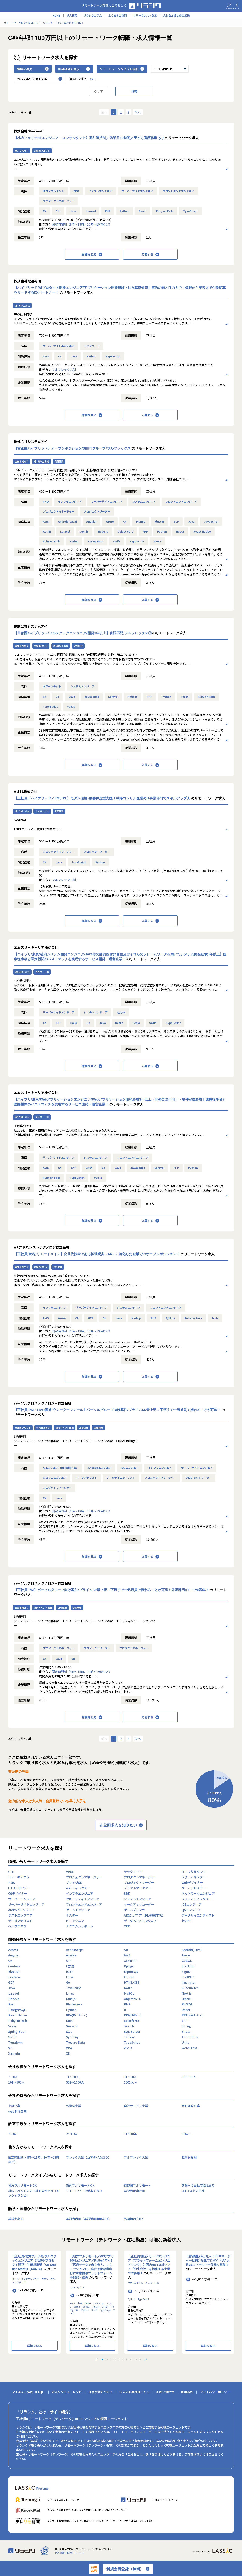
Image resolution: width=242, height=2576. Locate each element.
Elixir (69, 1971)
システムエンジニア (144, 501)
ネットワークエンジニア (198, 1893)
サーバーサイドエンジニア (137, 191)
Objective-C (125, 531)
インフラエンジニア (100, 191)
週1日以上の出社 (193, 2191)
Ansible (71, 1955)
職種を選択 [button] (33, 69)
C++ (58, 211)
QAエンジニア (191, 1910)
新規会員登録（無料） (127, 2568)
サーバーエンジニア (21, 1899)
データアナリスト (86, 1478)
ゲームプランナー (136, 1910)
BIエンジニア (75, 1920)
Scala (136, 1023)
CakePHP (130, 1960)
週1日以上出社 (22, 305)
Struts (186, 2031)
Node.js (103, 531)
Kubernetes (190, 1988)
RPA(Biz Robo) (76, 2015)
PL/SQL (187, 2004)
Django (140, 521)
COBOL (187, 1960)
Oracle (186, 1998)
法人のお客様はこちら (134, 2392)
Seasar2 (71, 2026)
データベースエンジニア (140, 1920)
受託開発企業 (191, 2105)
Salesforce (131, 2020)
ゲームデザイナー (194, 1888)
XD (68, 2053)
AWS (46, 356)
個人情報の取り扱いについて (69, 2552)
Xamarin (14, 2053)
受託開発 (59, 461)
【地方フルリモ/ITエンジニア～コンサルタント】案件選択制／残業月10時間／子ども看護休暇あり (89, 138)
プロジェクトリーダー (97, 511)
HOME (56, 15)
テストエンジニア (20, 1915)
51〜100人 (189, 2077)
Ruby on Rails (165, 211)
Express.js (131, 1971)
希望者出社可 (41, 645)
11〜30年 (130, 2134)
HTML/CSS (131, 1982)
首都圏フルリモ (42, 150)
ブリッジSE (74, 1882)
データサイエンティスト (120, 1478)
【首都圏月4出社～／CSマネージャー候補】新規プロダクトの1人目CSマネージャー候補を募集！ (208, 2261)
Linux (70, 1993)
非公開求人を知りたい (121, 1825)
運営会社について (101, 2392)
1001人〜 (130, 2082)
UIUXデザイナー (19, 1888)
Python (124, 211)
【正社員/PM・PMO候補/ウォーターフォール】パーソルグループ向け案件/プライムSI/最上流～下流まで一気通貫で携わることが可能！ (117, 1410)
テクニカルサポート (79, 1926)
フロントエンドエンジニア (178, 191)
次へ (138, 112)
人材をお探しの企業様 (176, 15)
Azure (110, 521)
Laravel (91, 211)
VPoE (70, 1871)
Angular (91, 521)
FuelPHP (188, 1977)
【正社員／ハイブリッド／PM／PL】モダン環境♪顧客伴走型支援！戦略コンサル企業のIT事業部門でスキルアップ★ (102, 798)
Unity (185, 2042)
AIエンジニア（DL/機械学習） (61, 1468)
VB (73, 1659)
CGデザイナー (17, 1893)
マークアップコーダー (139, 1904)
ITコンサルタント (53, 191)
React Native (202, 531)
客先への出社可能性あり (198, 2185)
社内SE (121, 1012)
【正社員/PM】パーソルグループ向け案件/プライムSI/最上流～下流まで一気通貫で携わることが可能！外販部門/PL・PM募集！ (111, 1590)
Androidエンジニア (100, 1468)
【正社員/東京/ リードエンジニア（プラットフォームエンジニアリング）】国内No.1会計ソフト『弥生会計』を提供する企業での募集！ (149, 2265)
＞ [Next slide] (145, 2359)
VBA (69, 2048)
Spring (74, 541)
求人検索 (72, 15)
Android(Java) (67, 521)
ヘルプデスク (17, 1926)
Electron (14, 1971)
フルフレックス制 (64, 369)
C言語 (73, 1023)
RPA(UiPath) (132, 2015)
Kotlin (47, 531)
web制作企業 (17, 2111)
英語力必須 (15, 2219)
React (143, 211)
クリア (98, 91)
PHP (107, 211)
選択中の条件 (78, 79)
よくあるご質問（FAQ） (28, 2392)
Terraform (15, 2042)
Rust (69, 2020)
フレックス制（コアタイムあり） (88, 2157)
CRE (127, 1926)
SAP (184, 2020)
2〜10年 (71, 2134)
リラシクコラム (92, 15)
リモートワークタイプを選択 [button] (122, 69)
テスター (72, 1915)
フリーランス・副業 (145, 15)
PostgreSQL (17, 2009)
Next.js (84, 531)
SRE (127, 1893)
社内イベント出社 (64, 1427)
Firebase (14, 1977)
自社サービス (42, 811)
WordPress (189, 2048)
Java (73, 211)
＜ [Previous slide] (96, 2359)
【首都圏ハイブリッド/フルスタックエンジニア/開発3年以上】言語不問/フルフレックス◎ (83, 633)
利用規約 (187, 2392)
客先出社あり (21, 461)
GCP (176, 521)
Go (57, 696)
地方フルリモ (21, 150)
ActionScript (74, 1949)
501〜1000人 (75, 2082)
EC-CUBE (188, 1966)
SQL (69, 2031)
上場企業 (83, 1427)
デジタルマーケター (137, 1888)
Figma (186, 1971)
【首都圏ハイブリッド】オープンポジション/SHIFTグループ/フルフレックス (72, 448)
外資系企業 (73, 2105)
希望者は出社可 (134, 2191)
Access (13, 1949)
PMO (76, 191)
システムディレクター (196, 1899)
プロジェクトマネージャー (58, 201)
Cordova (14, 1966)
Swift (116, 541)
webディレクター (78, 1888)
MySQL (129, 1993)
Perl (11, 2004)
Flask (70, 1977)
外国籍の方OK (133, 2219)
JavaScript (211, 521)
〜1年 (12, 2134)
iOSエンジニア (130, 1468)
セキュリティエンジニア (82, 1899)
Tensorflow (190, 2037)
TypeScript (190, 211)
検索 (134, 91)
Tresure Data (75, 2042)
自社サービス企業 (136, 2105)
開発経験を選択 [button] (74, 69)
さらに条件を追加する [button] (39, 79)
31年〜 (186, 2134)
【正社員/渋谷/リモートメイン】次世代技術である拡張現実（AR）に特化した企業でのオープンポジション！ (97, 1254)
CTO (11, 1871)
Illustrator (189, 1982)
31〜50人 (130, 2077)
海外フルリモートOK (80, 2185)
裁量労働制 (189, 2157)
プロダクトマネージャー (57, 1488)
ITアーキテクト (52, 686)
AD (126, 1949)
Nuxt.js (71, 1998)
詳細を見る (92, 254)
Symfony (72, 2037)
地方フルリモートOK (22, 2185)
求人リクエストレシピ (67, 2392)
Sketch (129, 2026)
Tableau (129, 2037)
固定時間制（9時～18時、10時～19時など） (82, 224)
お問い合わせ (165, 2392)
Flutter (159, 521)
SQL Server (132, 2031)
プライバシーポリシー (215, 2392)
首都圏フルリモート (137, 2185)
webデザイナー (192, 1882)
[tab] (102, 2359)
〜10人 (13, 2077)
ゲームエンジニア (78, 1910)
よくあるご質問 (117, 15)
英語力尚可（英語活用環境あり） (88, 2219)
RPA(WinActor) (192, 2015)
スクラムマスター (194, 1877)
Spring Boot (96, 541)
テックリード (92, 346)
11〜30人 (72, 2077)
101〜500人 (16, 2082)
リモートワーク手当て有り (84, 2191)
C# (93, 79)
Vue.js (158, 541)
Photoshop (74, 2004)
